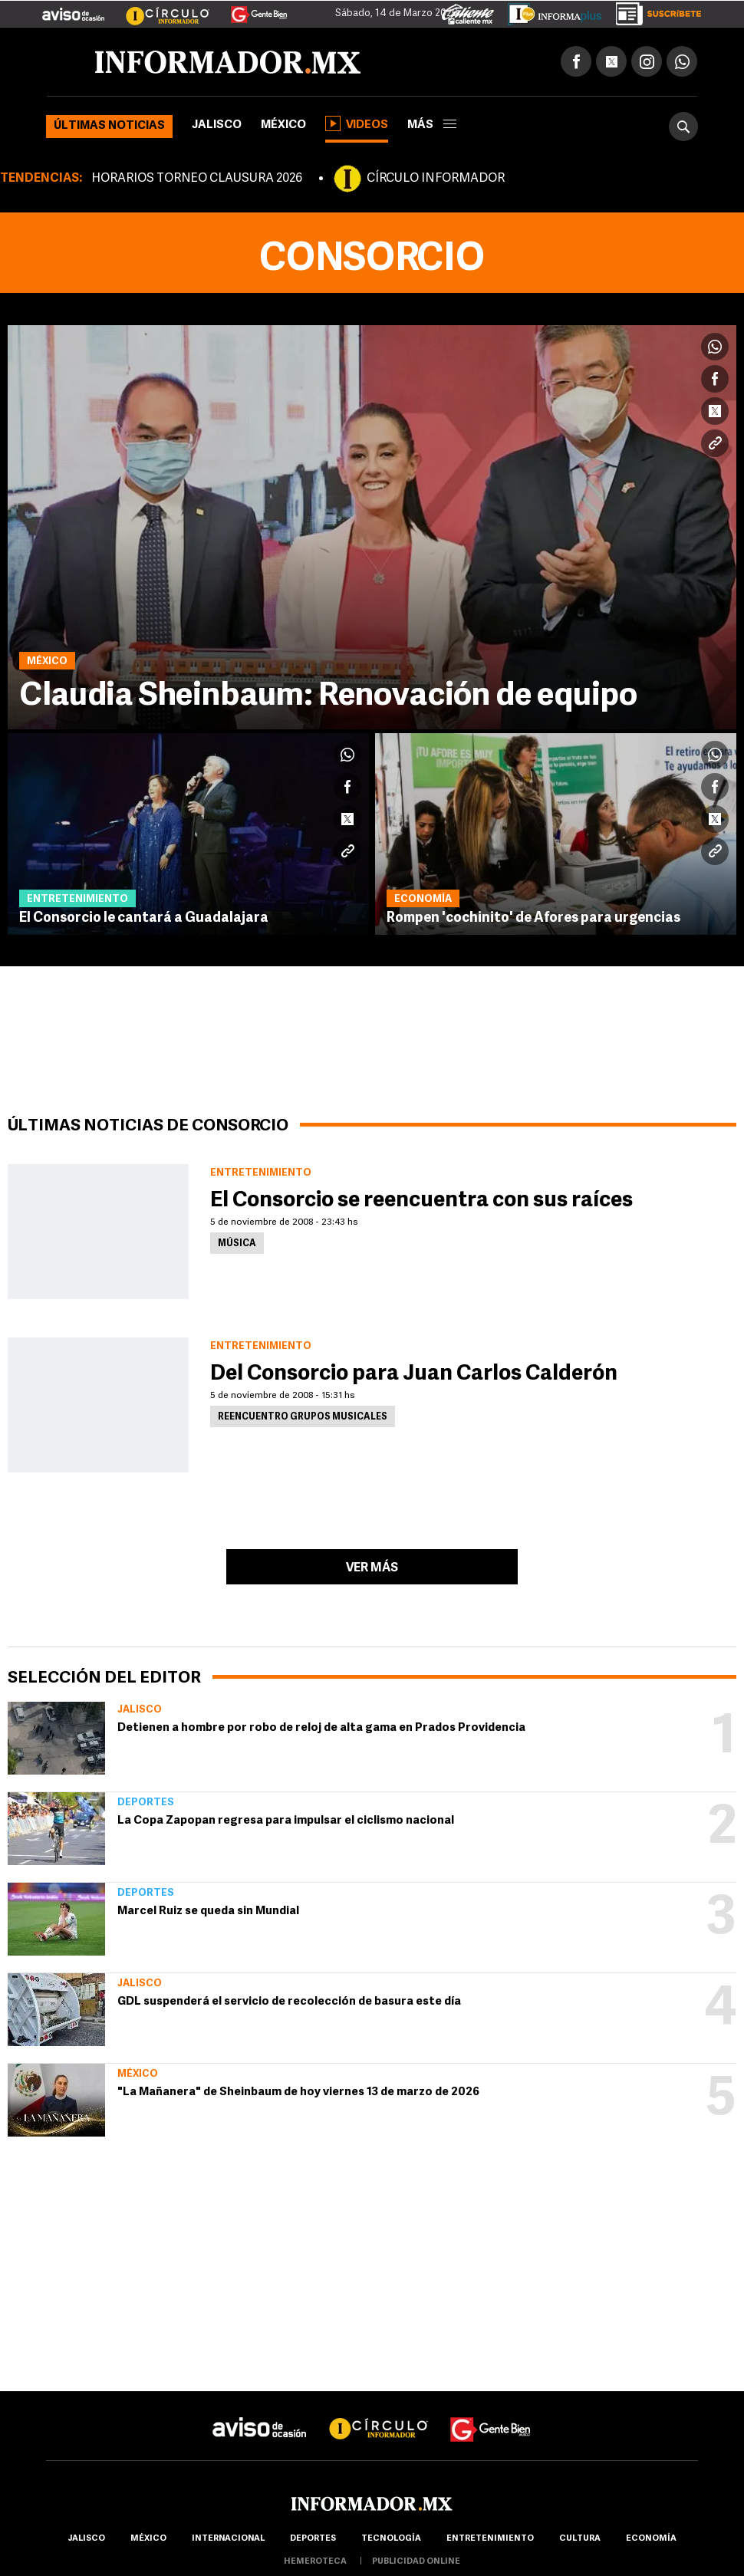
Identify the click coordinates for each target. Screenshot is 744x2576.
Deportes (145, 1803)
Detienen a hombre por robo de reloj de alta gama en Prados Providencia (321, 1728)
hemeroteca (315, 2562)
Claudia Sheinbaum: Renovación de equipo (328, 696)
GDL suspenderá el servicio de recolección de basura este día (289, 2002)
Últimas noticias (109, 126)
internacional (228, 2539)
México (283, 125)
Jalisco (217, 125)
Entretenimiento (490, 2539)
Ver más (372, 1568)
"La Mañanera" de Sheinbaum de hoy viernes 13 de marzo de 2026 (298, 2092)
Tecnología (391, 2539)
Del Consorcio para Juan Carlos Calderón (413, 1374)
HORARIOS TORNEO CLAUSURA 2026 (196, 179)
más (431, 125)
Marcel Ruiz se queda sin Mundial (208, 1911)
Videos (356, 123)
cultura (580, 2539)
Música (237, 1244)
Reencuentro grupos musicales (302, 1417)
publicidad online (416, 2562)
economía (651, 2539)
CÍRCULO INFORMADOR (436, 179)
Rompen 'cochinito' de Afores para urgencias (533, 918)
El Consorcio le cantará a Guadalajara (143, 918)
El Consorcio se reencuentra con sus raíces (421, 1201)
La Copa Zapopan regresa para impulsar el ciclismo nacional (285, 1821)
